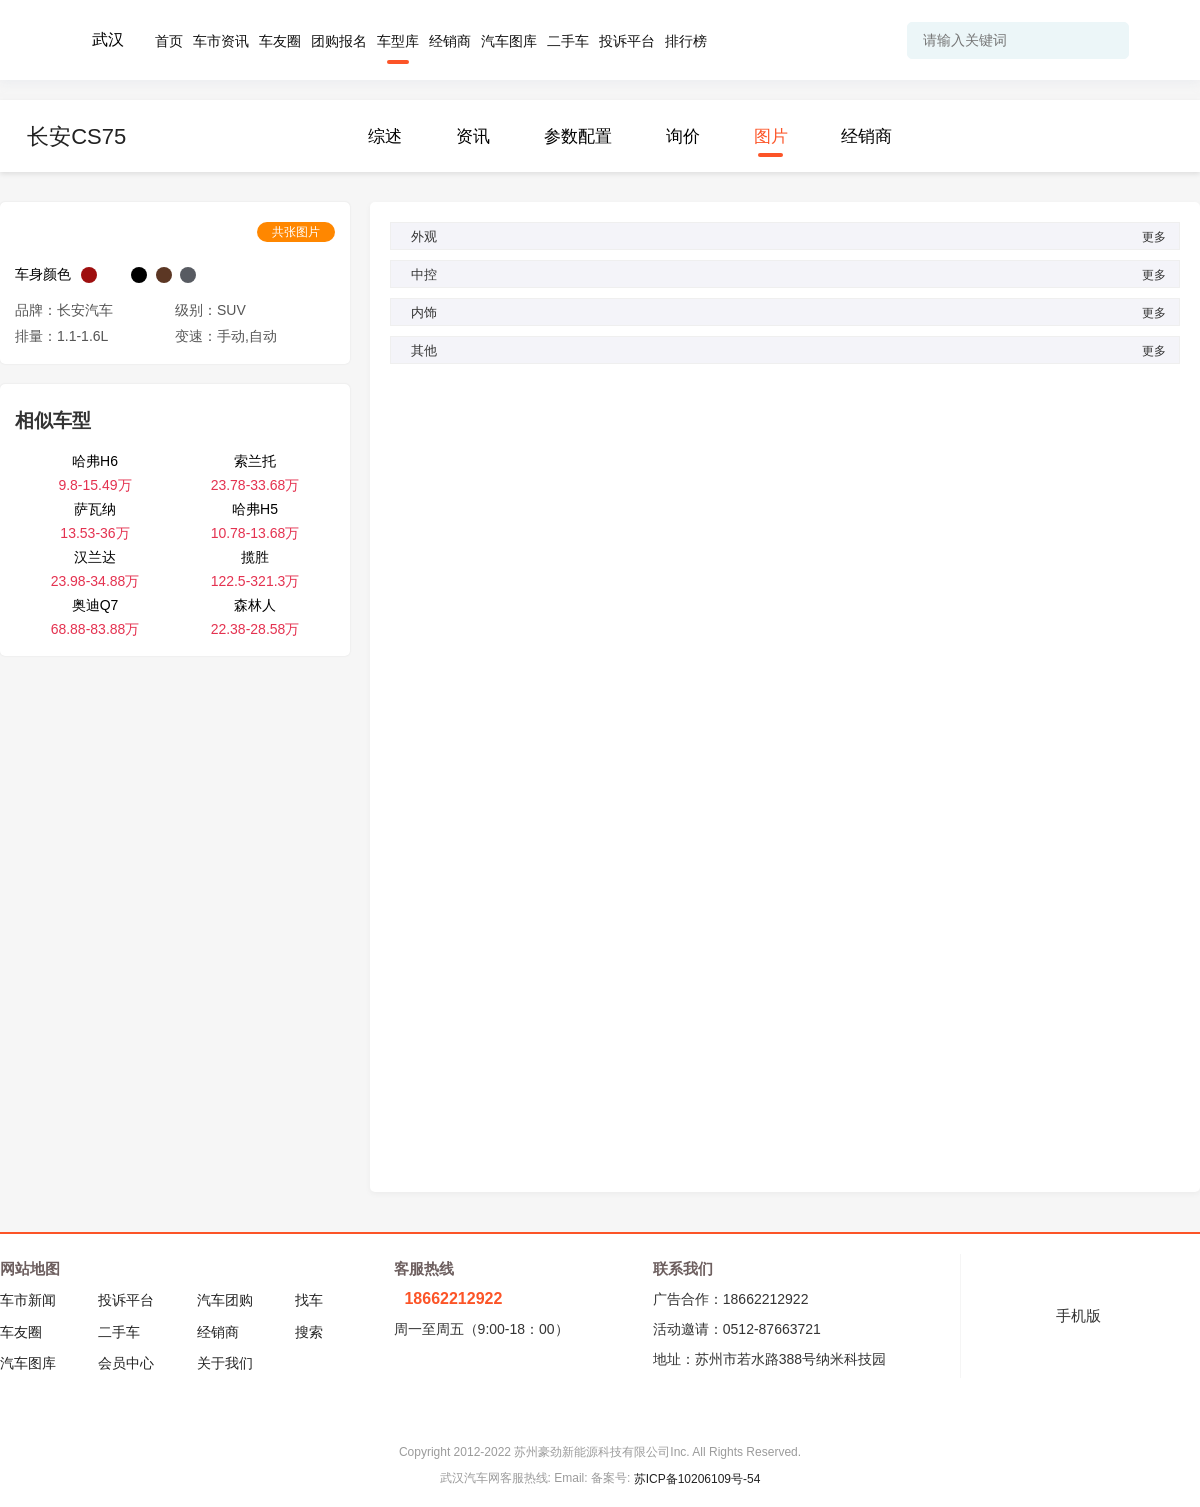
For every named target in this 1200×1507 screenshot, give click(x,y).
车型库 (398, 41)
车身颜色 (43, 274)
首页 (169, 41)
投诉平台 (627, 41)
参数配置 (578, 136)
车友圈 (280, 41)
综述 (385, 136)
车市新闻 (28, 1300)
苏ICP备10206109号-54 (697, 1479)
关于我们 (225, 1363)
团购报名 (339, 41)
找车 (309, 1300)
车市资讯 (221, 41)
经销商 (450, 41)
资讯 (473, 136)
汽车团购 (225, 1300)
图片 (771, 136)
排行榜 (686, 41)
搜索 (309, 1332)
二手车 (568, 41)
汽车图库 (509, 41)
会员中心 (126, 1363)
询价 (683, 136)
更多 (1158, 237)
